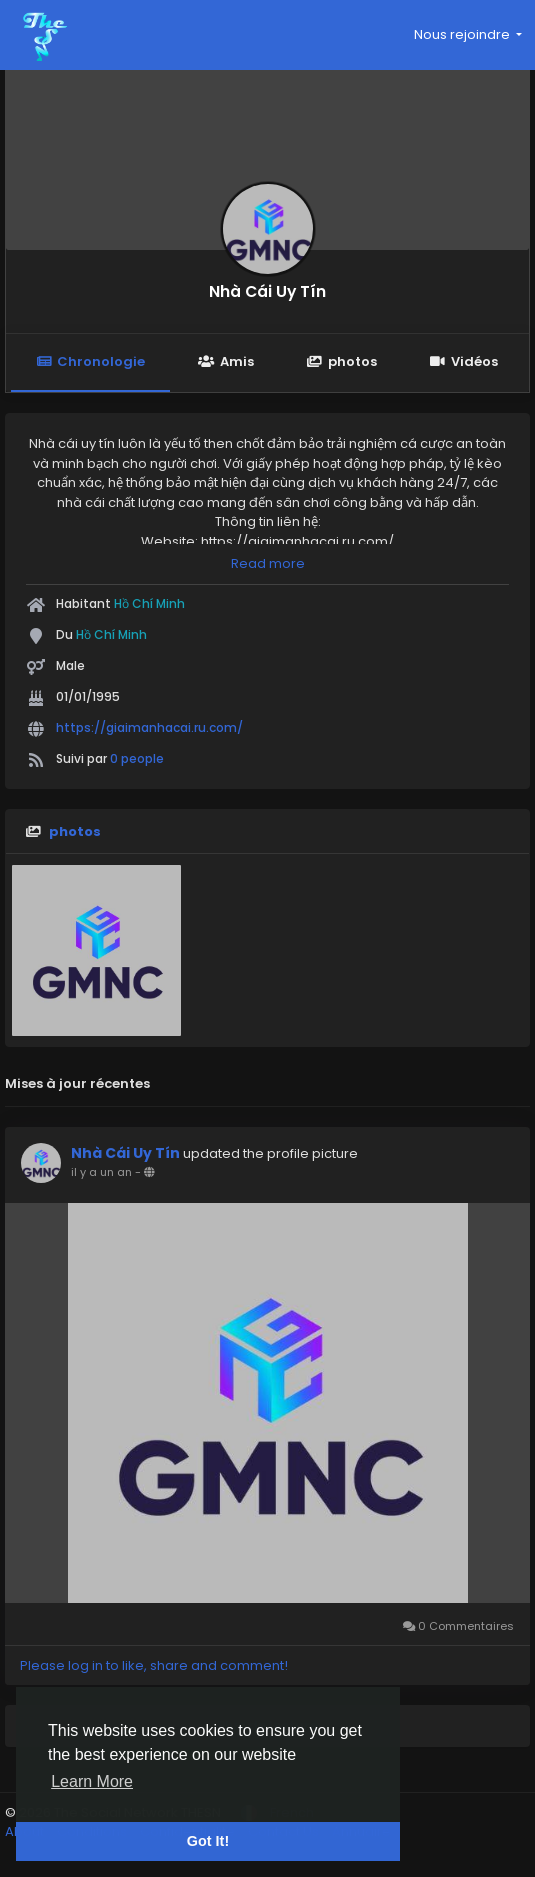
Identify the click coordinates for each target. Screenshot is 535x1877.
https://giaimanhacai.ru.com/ (149, 727)
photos (342, 361)
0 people (137, 758)
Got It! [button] (208, 1841)
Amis (225, 361)
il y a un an (101, 1172)
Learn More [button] (92, 1781)
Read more (268, 563)
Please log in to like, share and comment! (154, 1665)
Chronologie (90, 361)
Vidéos (464, 361)
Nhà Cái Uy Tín (267, 291)
